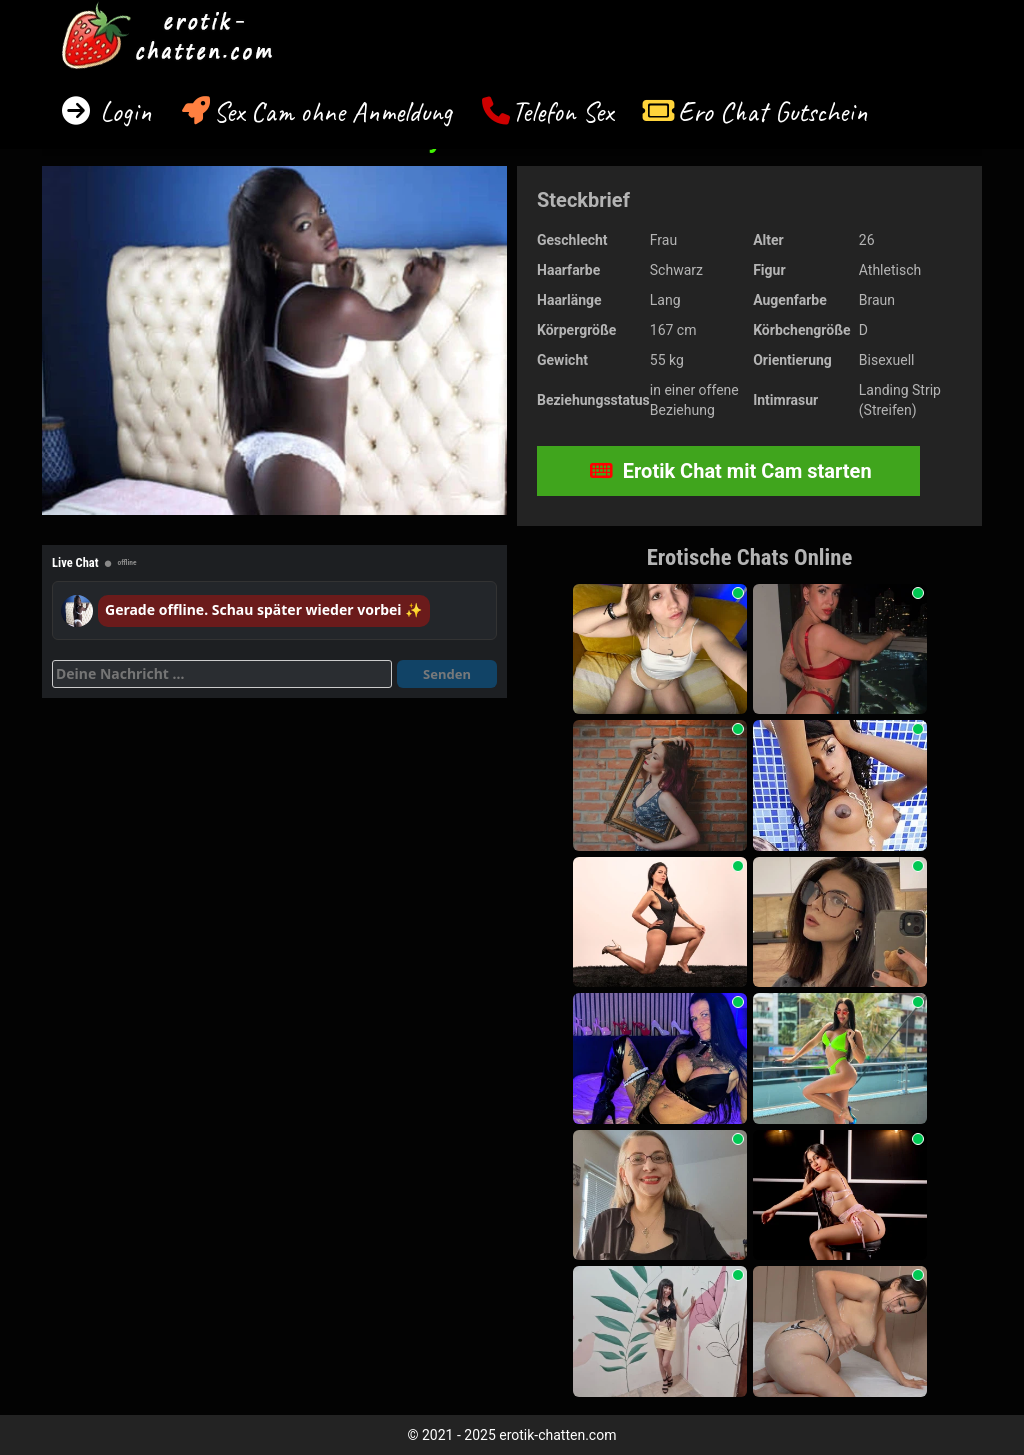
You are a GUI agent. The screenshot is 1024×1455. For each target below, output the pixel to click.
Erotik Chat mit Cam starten (731, 471)
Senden (447, 674)
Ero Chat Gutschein (773, 111)
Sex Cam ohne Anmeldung (332, 111)
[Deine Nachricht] (222, 674)
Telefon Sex (562, 111)
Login (122, 111)
